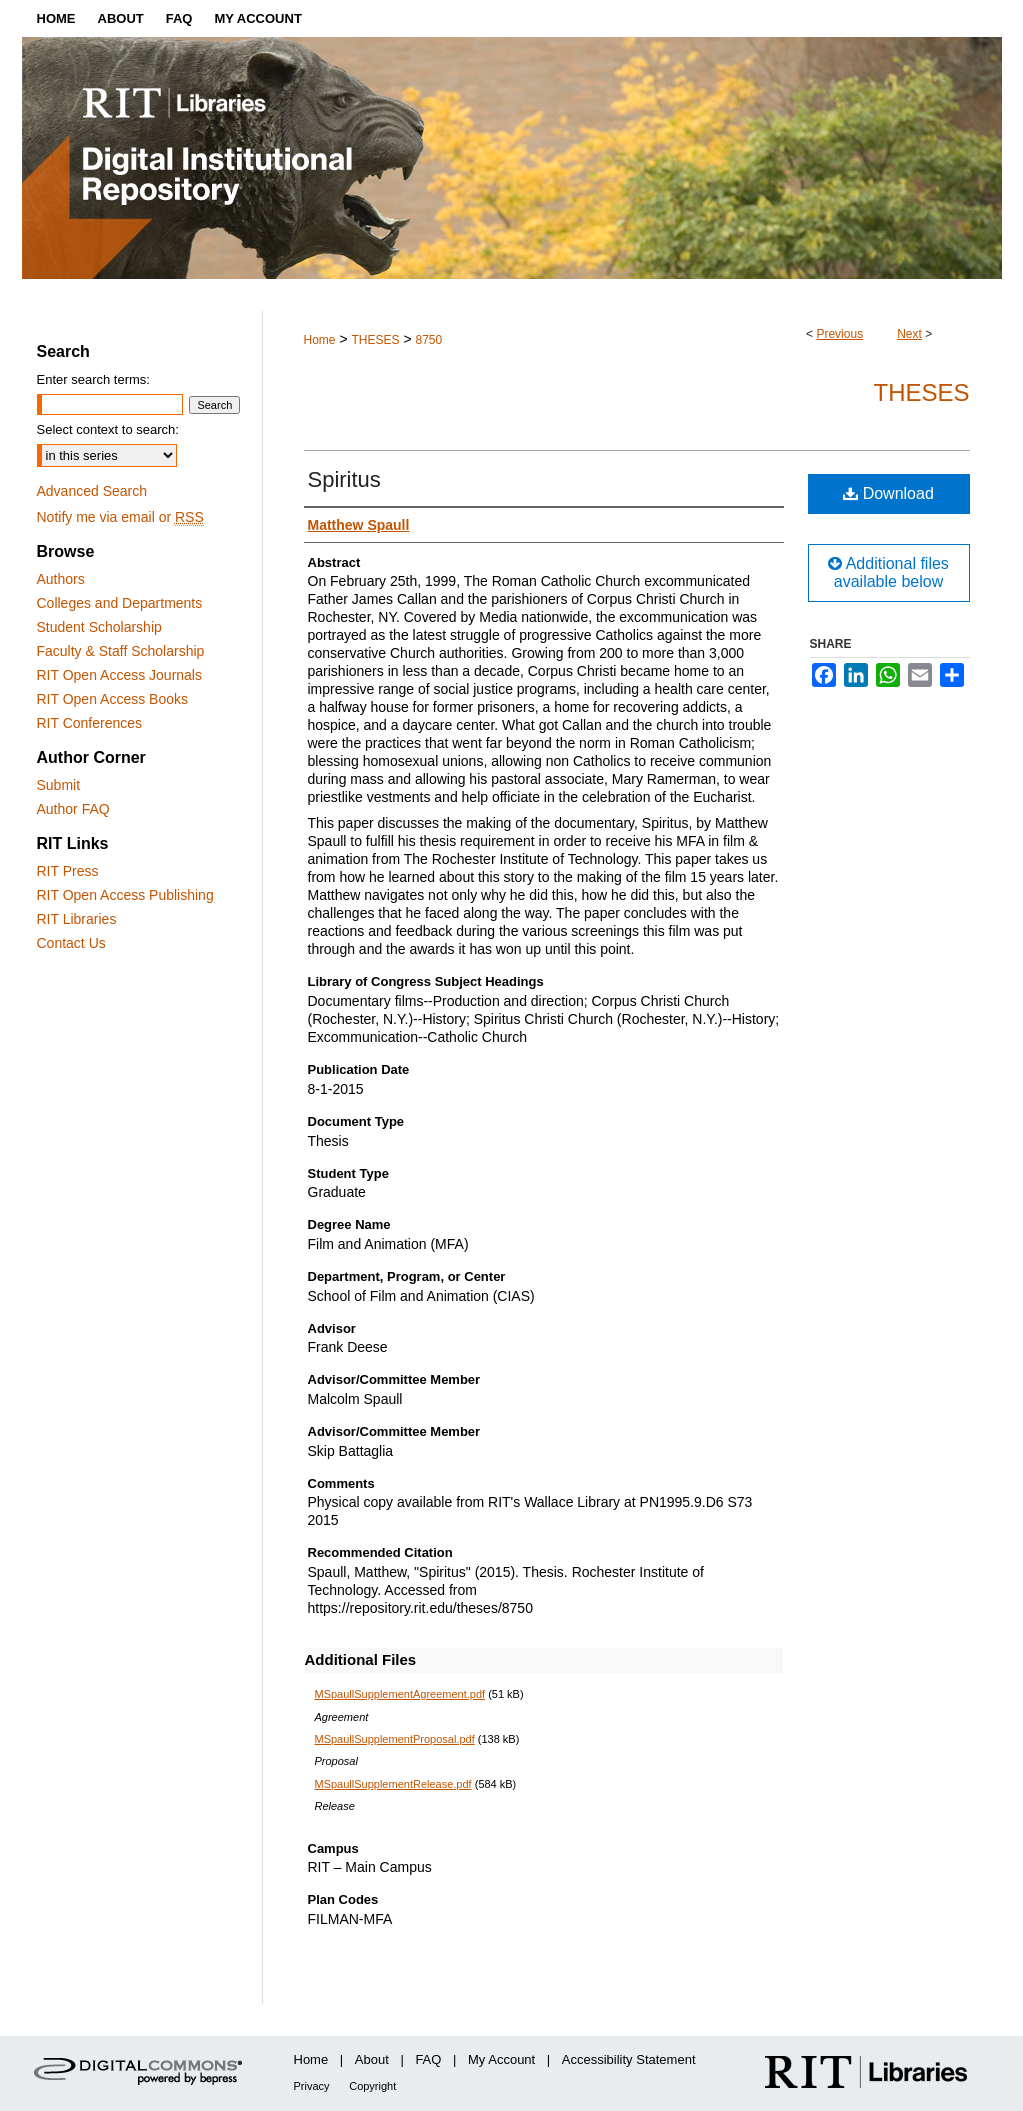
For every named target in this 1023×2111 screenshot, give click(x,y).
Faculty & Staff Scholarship (121, 651)
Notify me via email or (120, 517)
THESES (375, 340)
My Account (501, 2059)
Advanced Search (92, 491)
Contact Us (71, 943)
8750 (428, 340)
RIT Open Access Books (112, 699)
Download (888, 493)
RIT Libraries (77, 919)
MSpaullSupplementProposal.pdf (395, 1739)
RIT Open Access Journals (119, 675)
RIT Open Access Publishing (125, 895)
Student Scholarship (99, 627)
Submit (59, 785)
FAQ (428, 2059)
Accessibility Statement (629, 2059)
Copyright (372, 2086)
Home (320, 340)
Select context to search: (108, 429)
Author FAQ (73, 809)
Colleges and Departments (120, 603)
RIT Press (68, 871)
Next (909, 334)
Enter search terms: (93, 379)
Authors (61, 579)
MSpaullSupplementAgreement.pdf (400, 1694)
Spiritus (344, 479)
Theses (921, 392)
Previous (839, 334)
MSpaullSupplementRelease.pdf (393, 1784)
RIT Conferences (90, 723)
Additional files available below (888, 572)
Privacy (312, 2086)
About (372, 2059)
